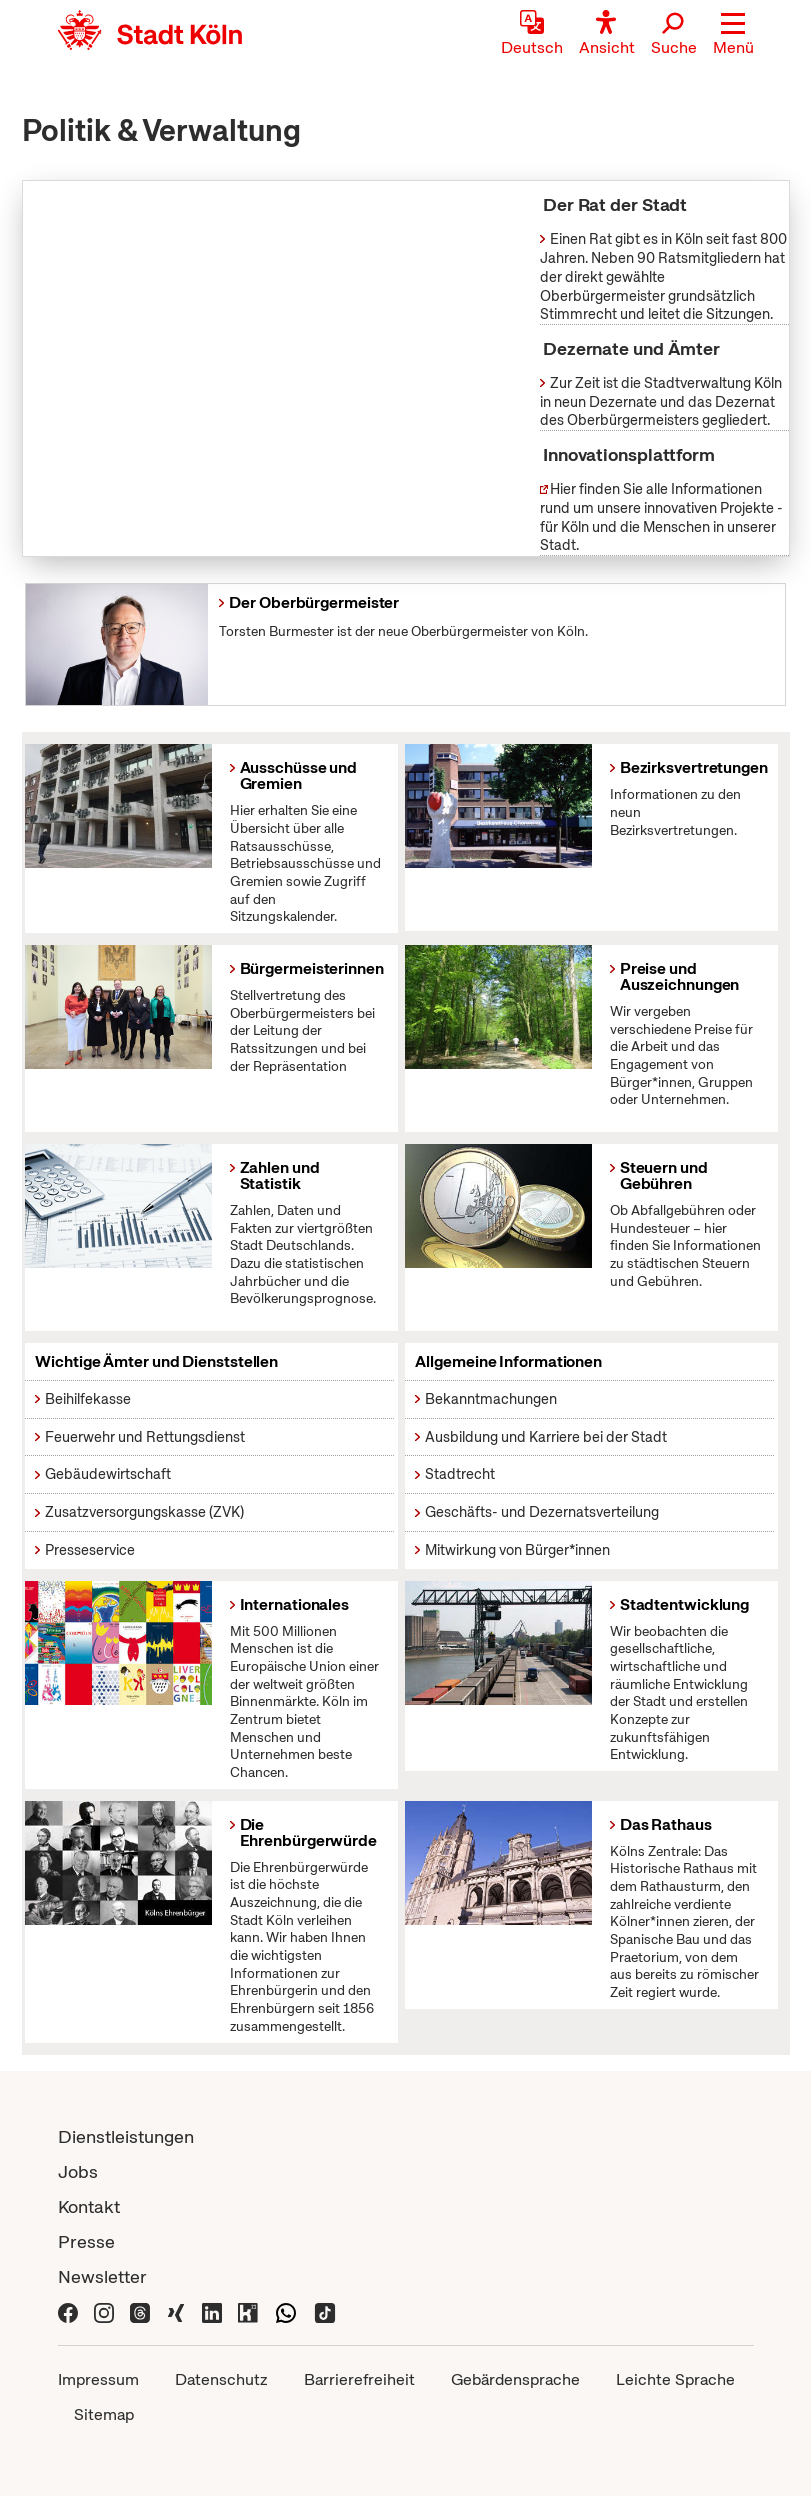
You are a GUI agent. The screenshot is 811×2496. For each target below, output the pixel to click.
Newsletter (102, 2276)
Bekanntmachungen (491, 1399)
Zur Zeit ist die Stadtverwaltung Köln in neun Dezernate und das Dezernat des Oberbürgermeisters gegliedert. (661, 401)
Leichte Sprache (675, 2379)
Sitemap (104, 2414)
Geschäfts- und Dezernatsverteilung (542, 1512)
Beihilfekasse (88, 1399)
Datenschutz (221, 2379)
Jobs (78, 2171)
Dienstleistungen (126, 2136)
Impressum (98, 2379)
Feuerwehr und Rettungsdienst (145, 1437)
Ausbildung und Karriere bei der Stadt (546, 1437)
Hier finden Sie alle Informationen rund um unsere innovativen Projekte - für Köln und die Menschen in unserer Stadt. (661, 517)
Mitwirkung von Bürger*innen (517, 1550)
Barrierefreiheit (359, 2379)
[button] (733, 35)
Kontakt (89, 2206)
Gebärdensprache (515, 2379)
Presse (86, 2241)
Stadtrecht (460, 1474)
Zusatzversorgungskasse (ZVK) (144, 1512)
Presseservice (90, 1550)
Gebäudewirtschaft (108, 1474)
